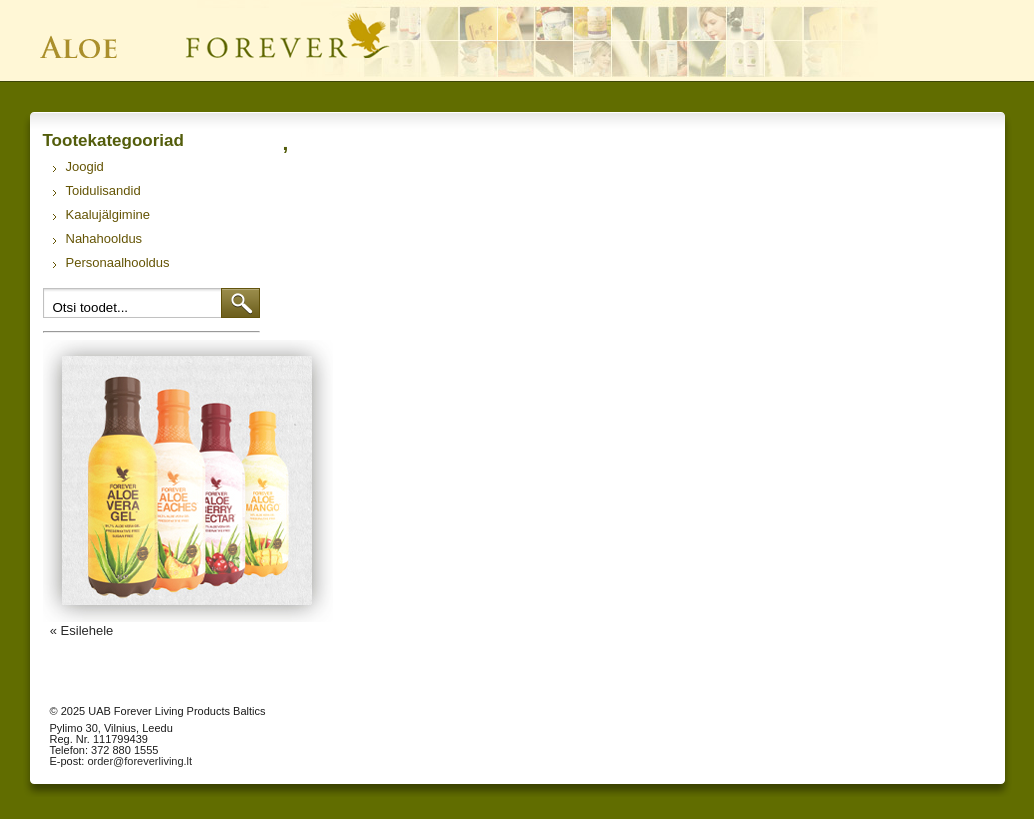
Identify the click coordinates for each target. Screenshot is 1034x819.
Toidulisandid (103, 190)
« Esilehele (82, 630)
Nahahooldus (104, 238)
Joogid (85, 166)
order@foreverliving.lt (139, 761)
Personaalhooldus (118, 262)
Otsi (240, 303)
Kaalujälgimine (108, 214)
